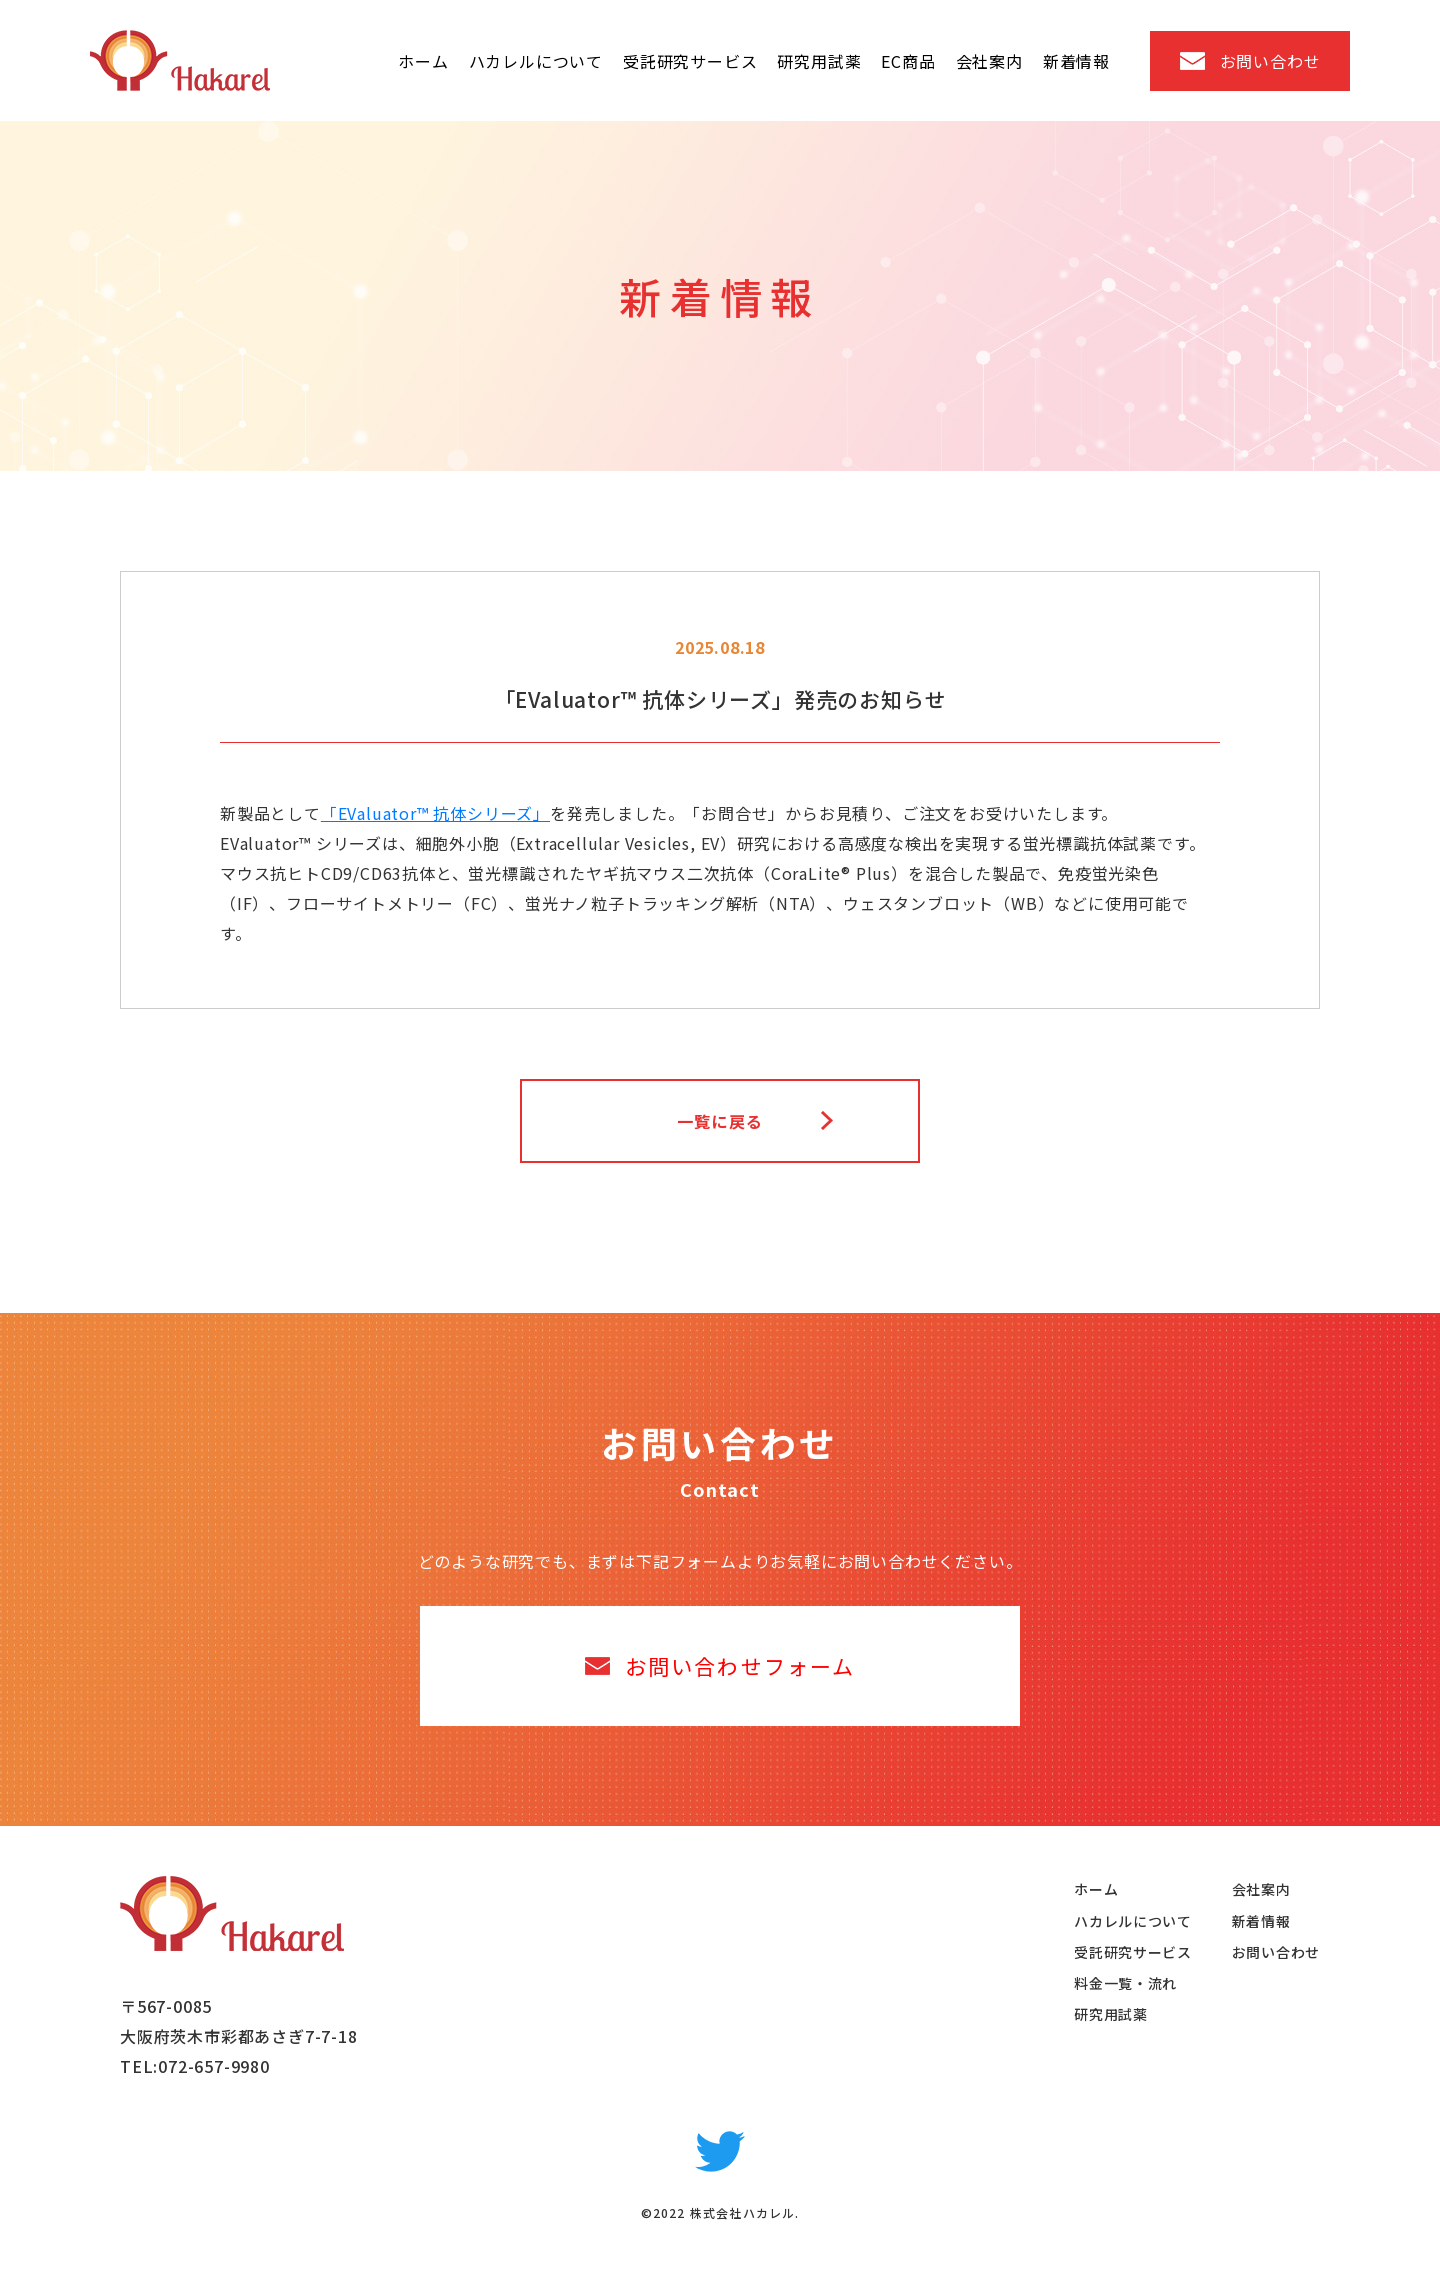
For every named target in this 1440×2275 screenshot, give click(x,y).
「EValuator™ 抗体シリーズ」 (435, 813)
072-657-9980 (214, 2066)
